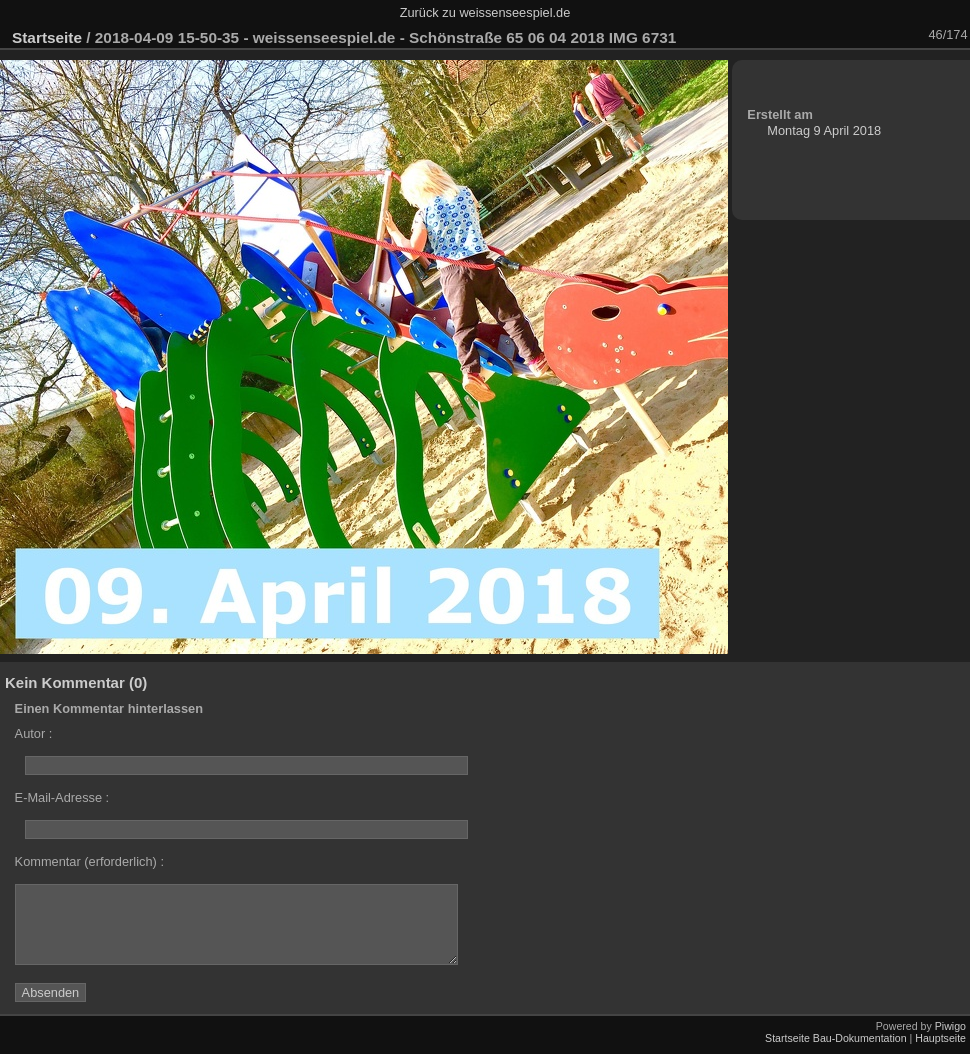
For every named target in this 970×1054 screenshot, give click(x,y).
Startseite (47, 37)
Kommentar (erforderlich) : (89, 861)
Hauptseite (940, 1038)
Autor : (34, 733)
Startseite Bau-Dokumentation (836, 1038)
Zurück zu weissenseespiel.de (485, 12)
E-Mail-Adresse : (62, 797)
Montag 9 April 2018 (824, 130)
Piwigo (950, 1026)
